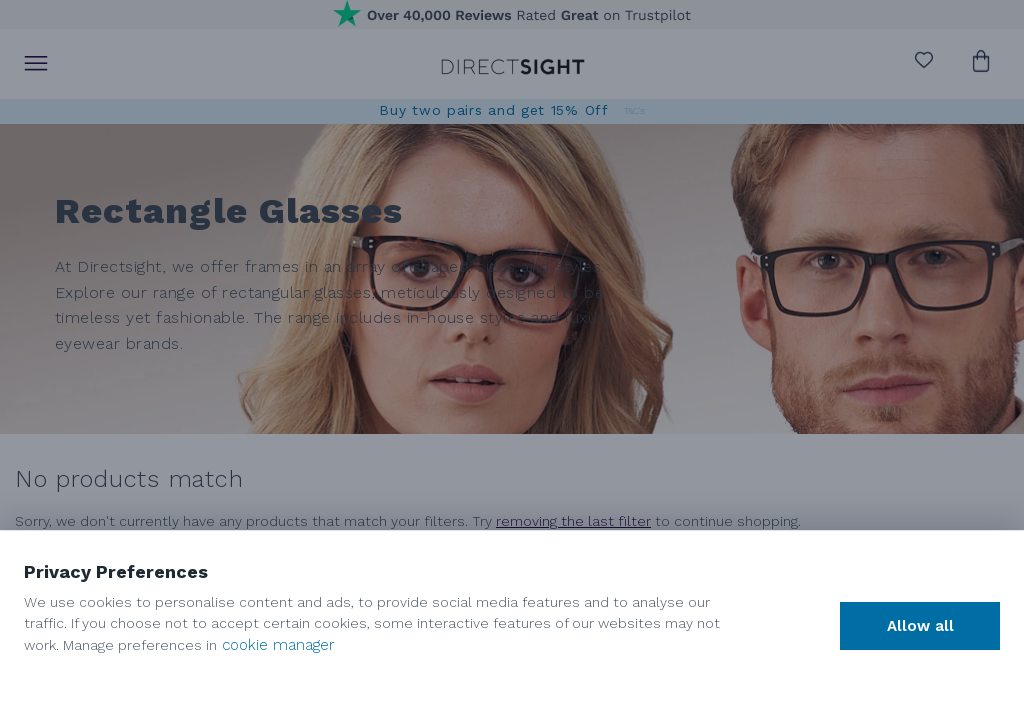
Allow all (920, 626)
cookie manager (278, 645)
